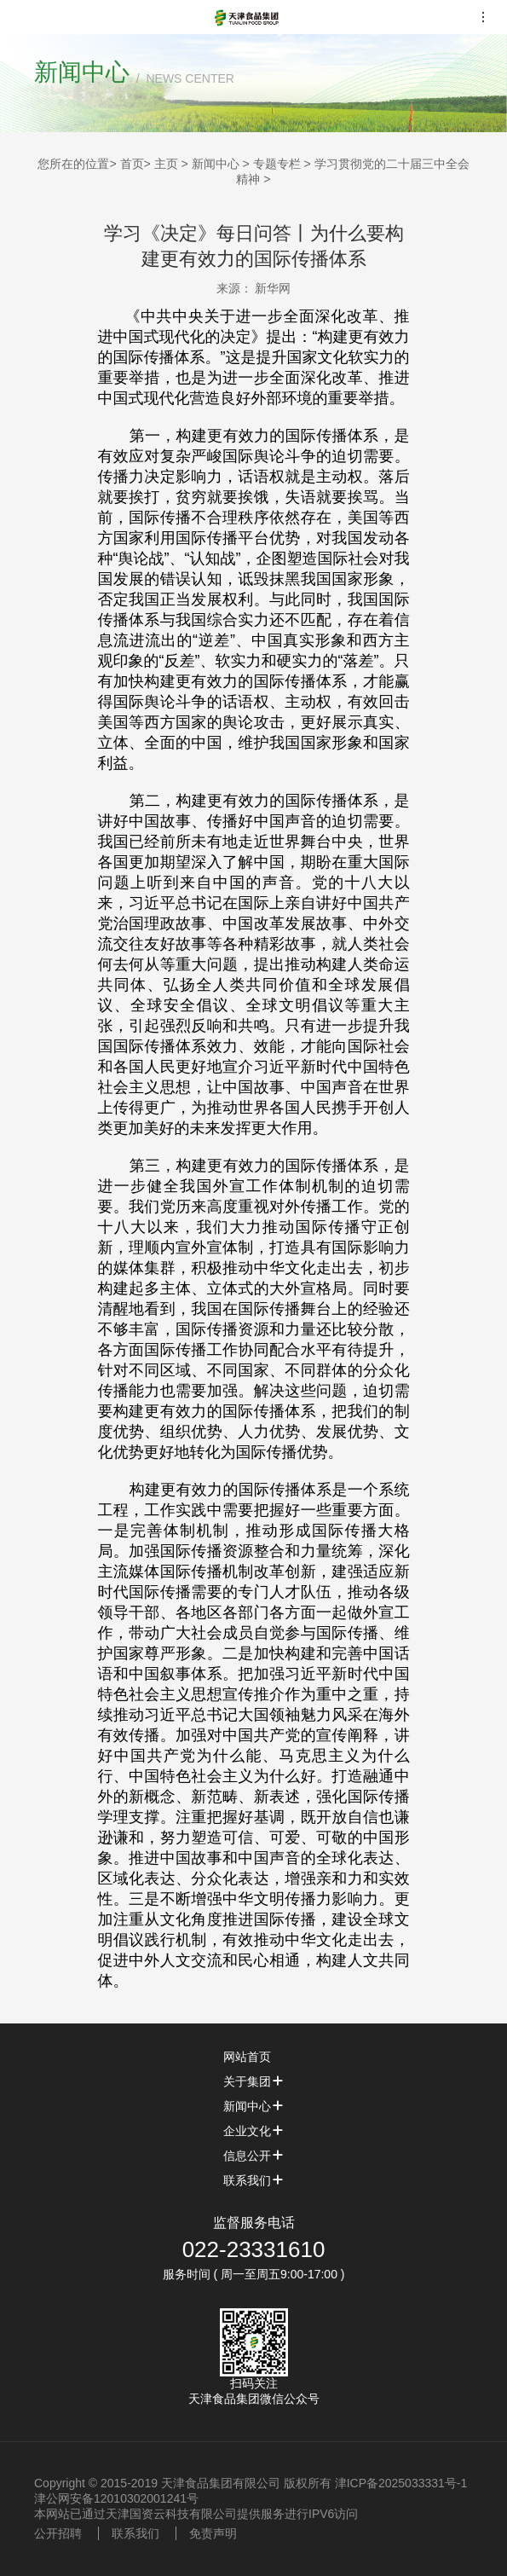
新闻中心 (215, 164)
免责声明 (213, 2533)
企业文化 (254, 2131)
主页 (166, 164)
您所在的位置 (73, 164)
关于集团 (254, 2081)
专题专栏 (277, 164)
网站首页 (254, 2057)
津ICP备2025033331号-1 (401, 2483)
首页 (132, 164)
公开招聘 (58, 2533)
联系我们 (254, 2180)
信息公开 (254, 2155)
